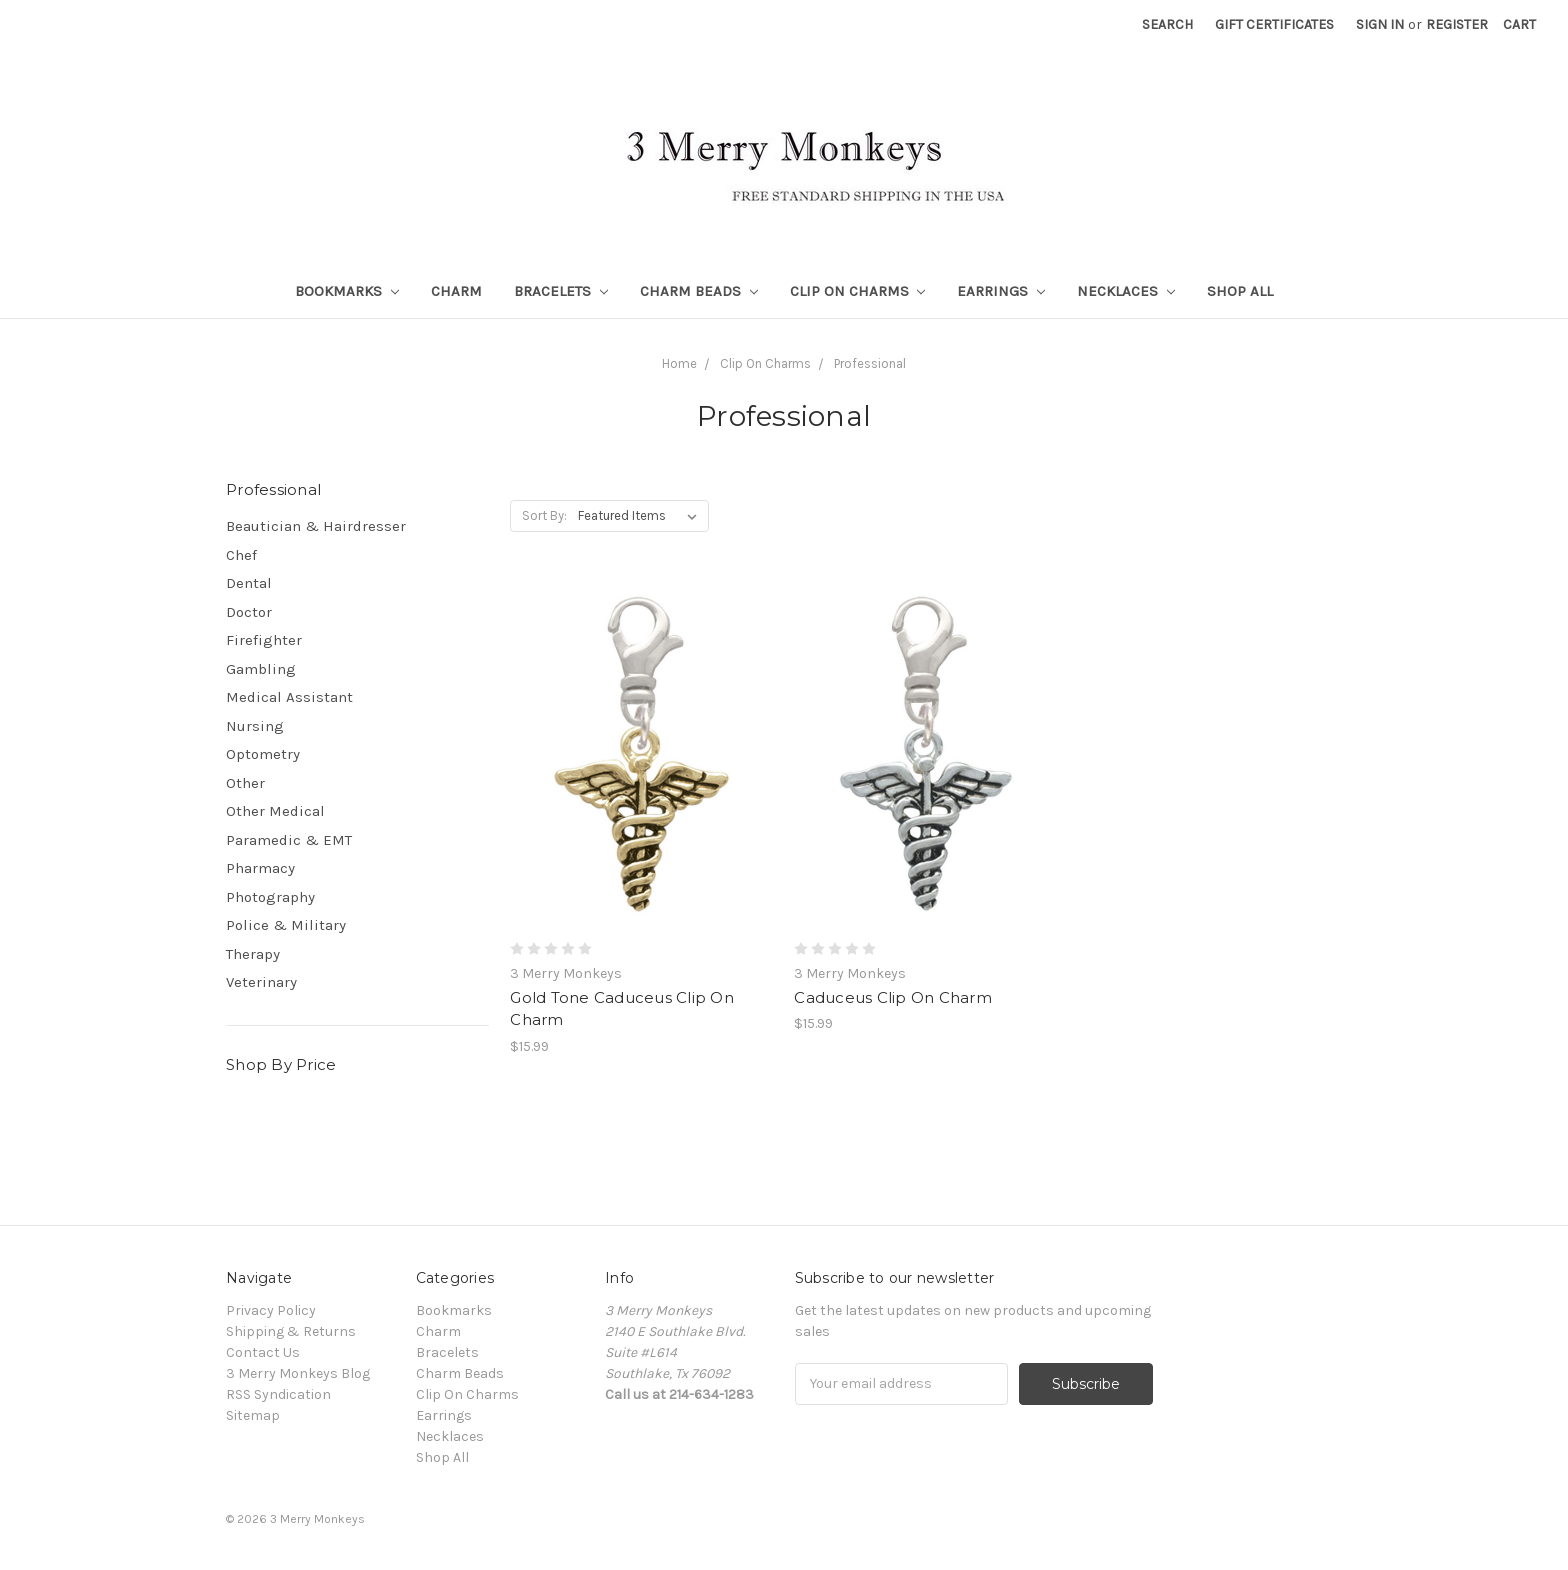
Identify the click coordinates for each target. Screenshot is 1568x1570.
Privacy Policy (271, 1310)
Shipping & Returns (291, 1331)
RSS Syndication (278, 1394)
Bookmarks (347, 291)
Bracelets (561, 291)
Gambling (261, 669)
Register (1457, 24)
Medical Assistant (289, 697)
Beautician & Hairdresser (316, 526)
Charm (456, 291)
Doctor (249, 612)
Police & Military (286, 925)
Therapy (253, 954)
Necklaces (1126, 291)
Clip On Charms (858, 291)
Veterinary (261, 982)
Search (1167, 24)
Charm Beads (699, 291)
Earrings (1001, 291)
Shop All (1240, 291)
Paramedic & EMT (289, 840)
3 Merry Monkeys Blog (298, 1373)
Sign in (1380, 24)
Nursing (255, 726)
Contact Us (263, 1352)
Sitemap (253, 1415)
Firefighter (264, 640)
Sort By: (544, 515)
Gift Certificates (1274, 24)
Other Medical (275, 811)
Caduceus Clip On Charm (893, 997)
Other (245, 783)
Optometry (263, 754)
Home (679, 363)
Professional (870, 363)
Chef (241, 555)
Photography (270, 897)
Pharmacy (260, 868)
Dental (249, 583)
